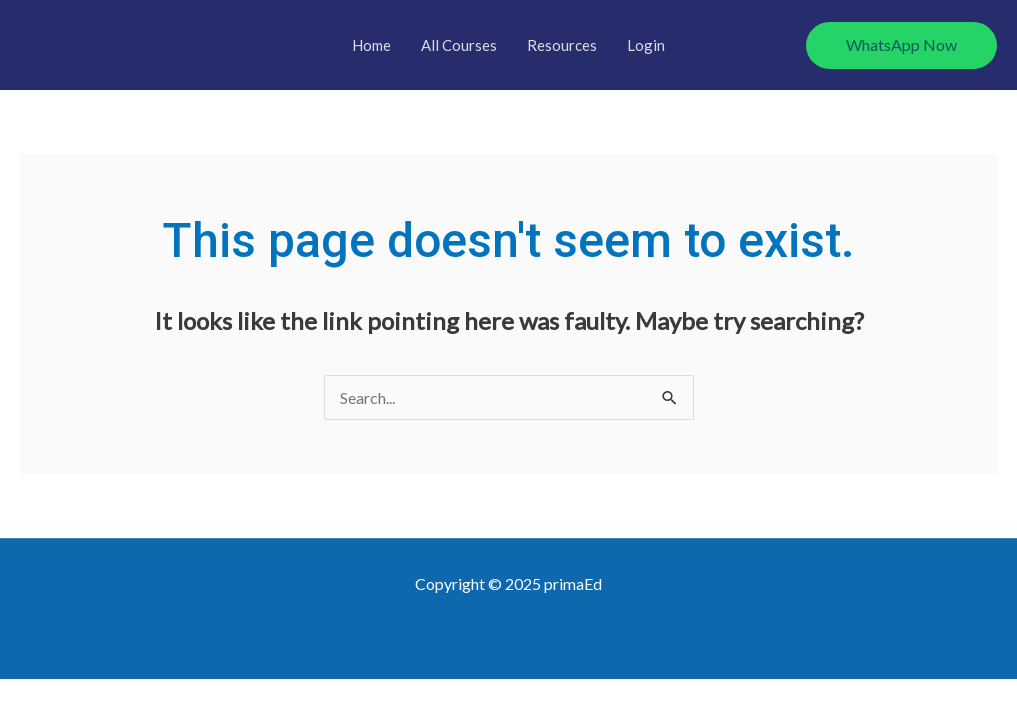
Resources (562, 45)
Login (646, 45)
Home (371, 45)
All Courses (459, 45)
